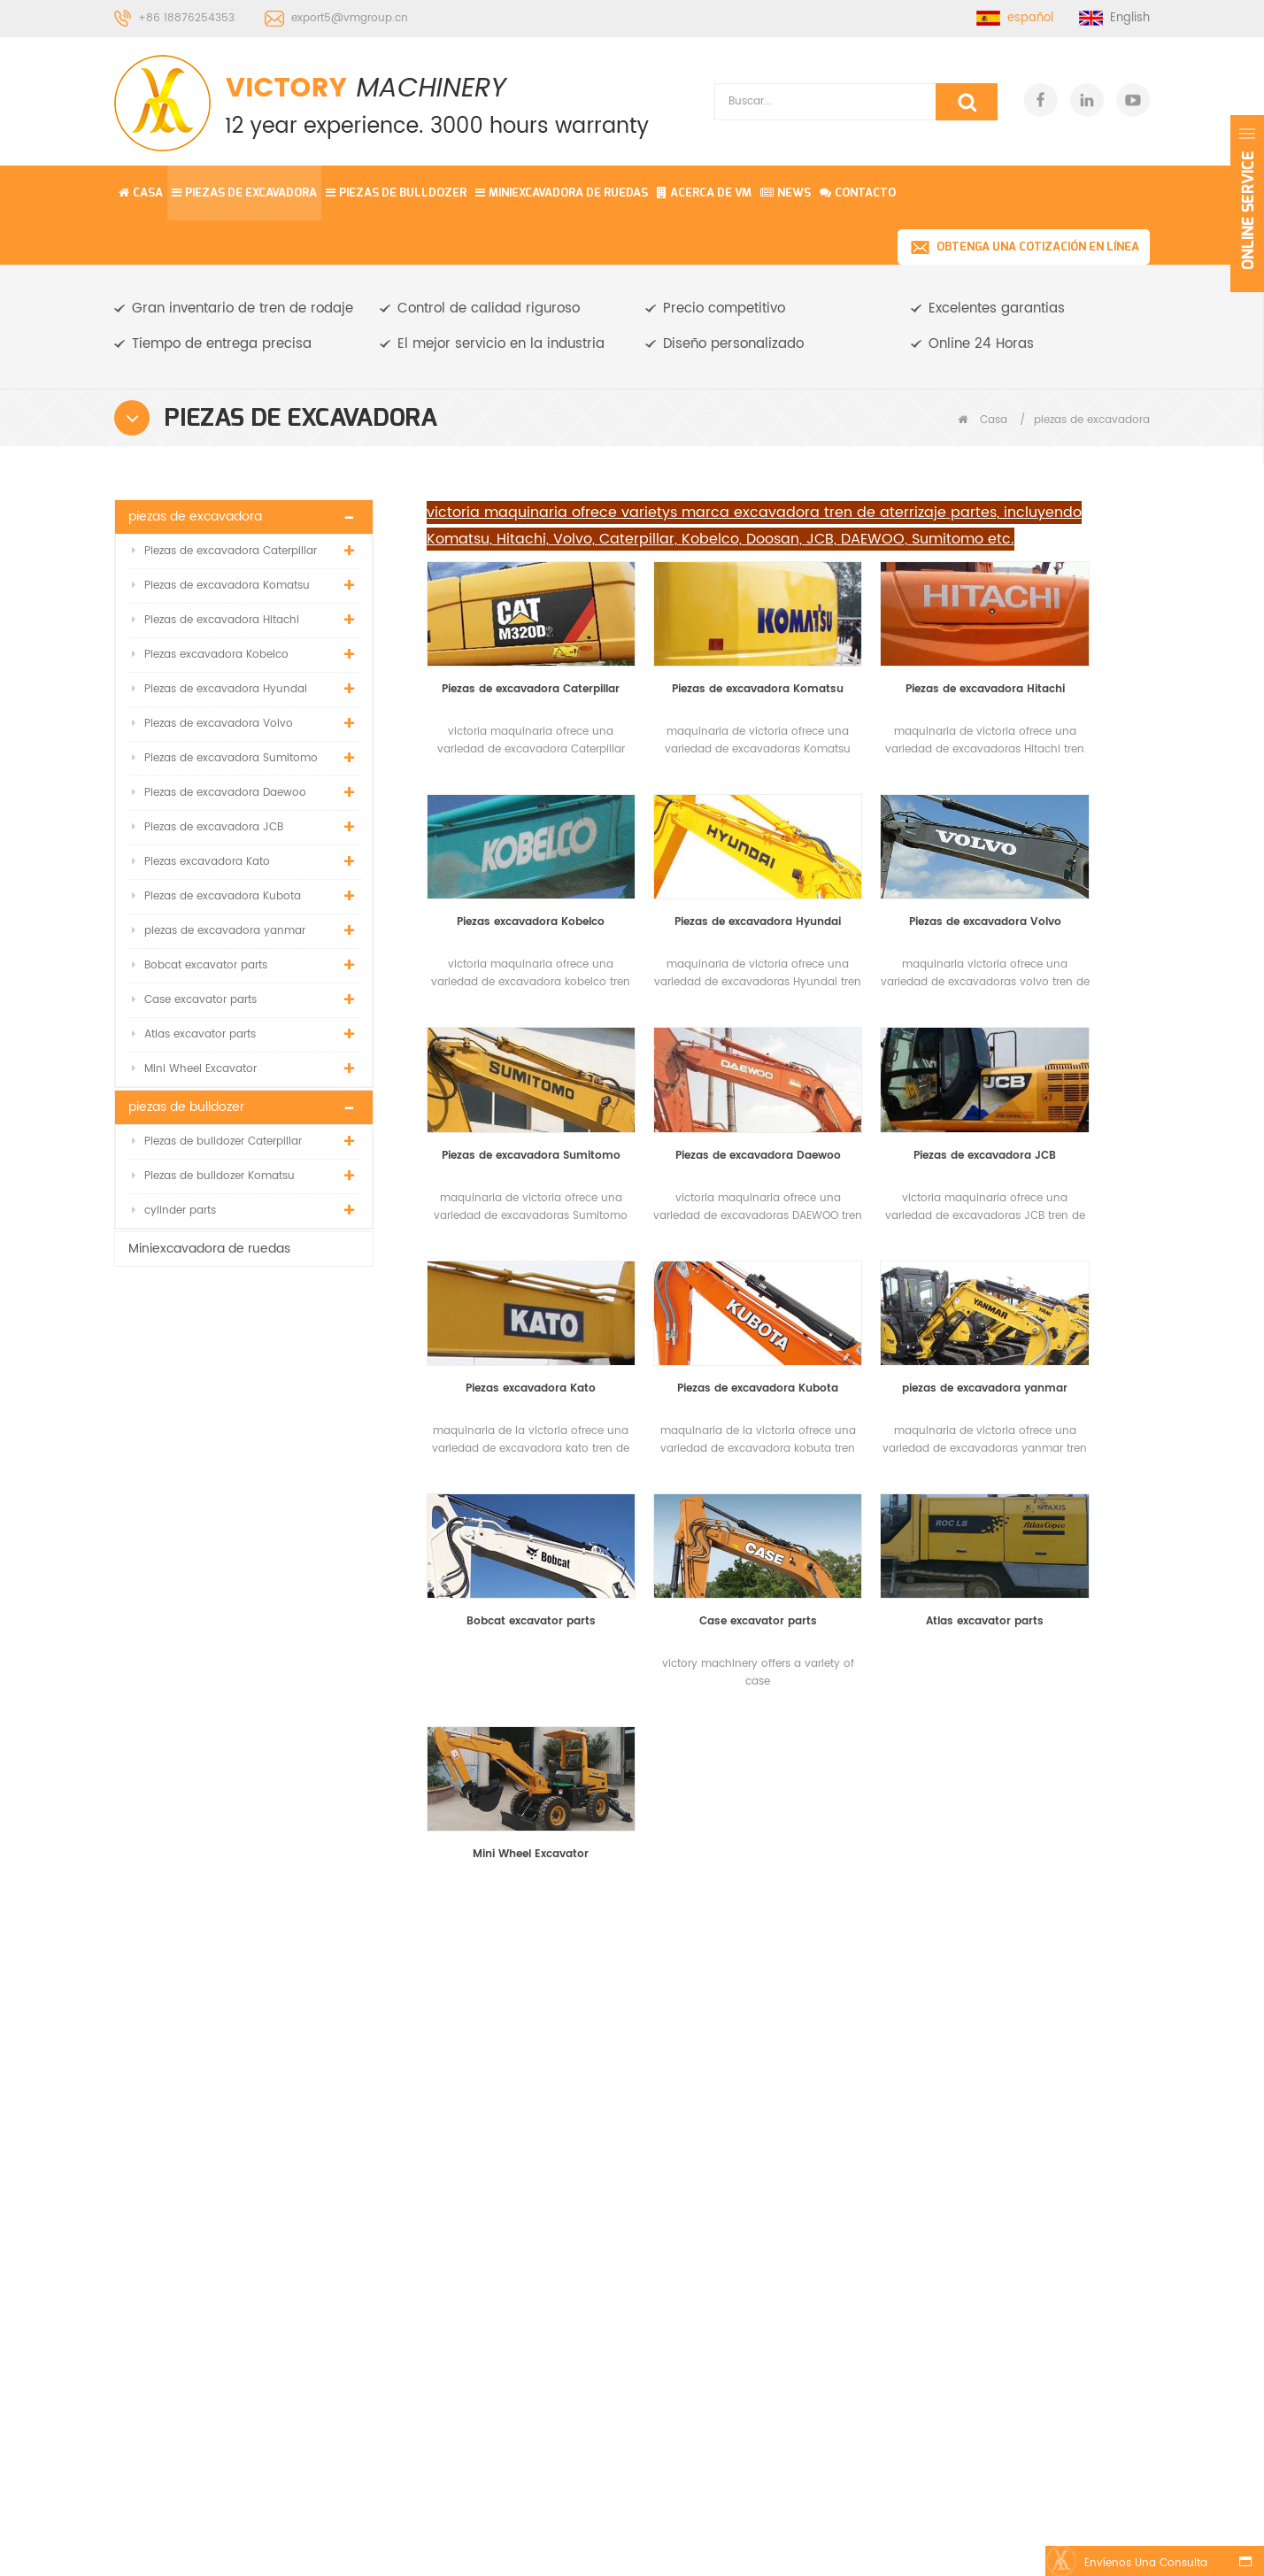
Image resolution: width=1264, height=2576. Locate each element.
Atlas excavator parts (194, 1034)
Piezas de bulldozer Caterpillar (217, 1141)
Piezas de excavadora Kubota (216, 896)
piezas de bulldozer (396, 192)
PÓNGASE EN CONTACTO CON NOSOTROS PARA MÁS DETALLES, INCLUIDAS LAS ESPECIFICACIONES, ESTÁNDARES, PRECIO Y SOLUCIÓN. (418, 1762)
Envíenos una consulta (1143, 2563)
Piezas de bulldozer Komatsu (213, 1176)
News (785, 192)
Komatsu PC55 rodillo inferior (735, 2168)
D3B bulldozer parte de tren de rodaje (739, 2322)
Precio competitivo (724, 308)
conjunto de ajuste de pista (736, 2014)
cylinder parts (174, 1210)
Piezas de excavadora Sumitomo (225, 758)
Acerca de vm (704, 192)
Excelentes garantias (997, 308)
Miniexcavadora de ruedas (561, 192)
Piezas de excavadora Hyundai (219, 689)
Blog (478, 2172)
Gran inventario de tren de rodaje (242, 308)
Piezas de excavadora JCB (207, 827)
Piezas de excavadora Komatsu (221, 585)
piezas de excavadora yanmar (218, 930)
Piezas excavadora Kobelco (210, 654)
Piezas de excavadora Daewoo (219, 792)
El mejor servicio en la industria (501, 344)
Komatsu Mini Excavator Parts (686, 2550)
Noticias (489, 2141)
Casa (141, 192)
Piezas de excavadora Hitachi (215, 620)
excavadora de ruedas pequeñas (739, 2066)
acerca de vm (507, 2109)
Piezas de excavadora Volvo (212, 723)
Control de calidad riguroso (488, 308)
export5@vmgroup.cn (349, 18)
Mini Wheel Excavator (194, 1068)
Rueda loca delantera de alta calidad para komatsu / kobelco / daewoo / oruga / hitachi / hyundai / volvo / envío (244, 1516)
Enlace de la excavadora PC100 (745, 2117)
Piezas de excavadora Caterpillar (224, 551)
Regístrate (1082, 2464)
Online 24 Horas (981, 344)
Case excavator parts (194, 999)
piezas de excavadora (244, 192)
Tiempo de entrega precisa (222, 344)
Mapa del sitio (507, 2236)
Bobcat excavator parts (199, 965)
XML (477, 2204)
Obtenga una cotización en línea (1037, 246)
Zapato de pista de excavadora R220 (729, 2271)
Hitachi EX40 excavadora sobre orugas (745, 2220)
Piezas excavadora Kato (201, 861)
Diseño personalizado (733, 344)
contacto (858, 192)
